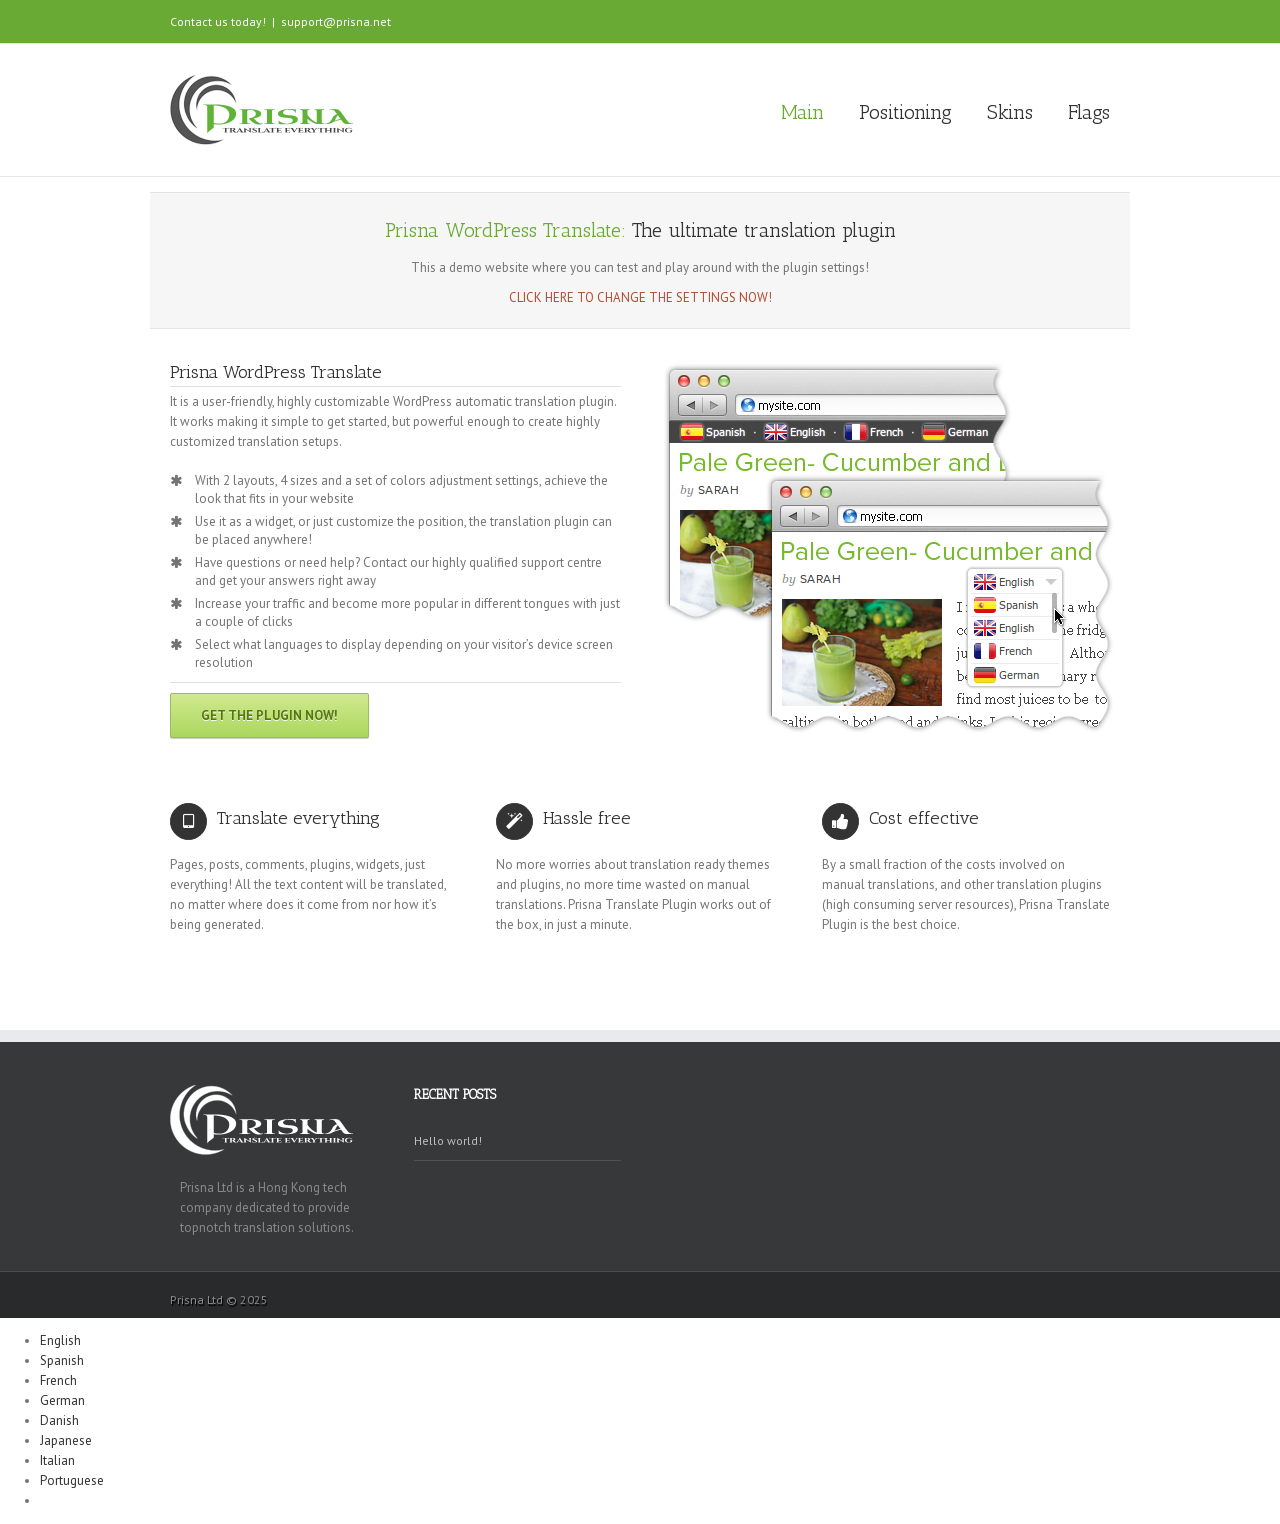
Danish (59, 1420)
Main (802, 112)
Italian (57, 1460)
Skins (1010, 112)
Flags (1089, 112)
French (58, 1380)
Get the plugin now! (269, 715)
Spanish (62, 1360)
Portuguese (72, 1480)
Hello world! (448, 1140)
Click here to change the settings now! (640, 297)
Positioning (905, 112)
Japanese (66, 1440)
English (60, 1340)
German (62, 1400)
